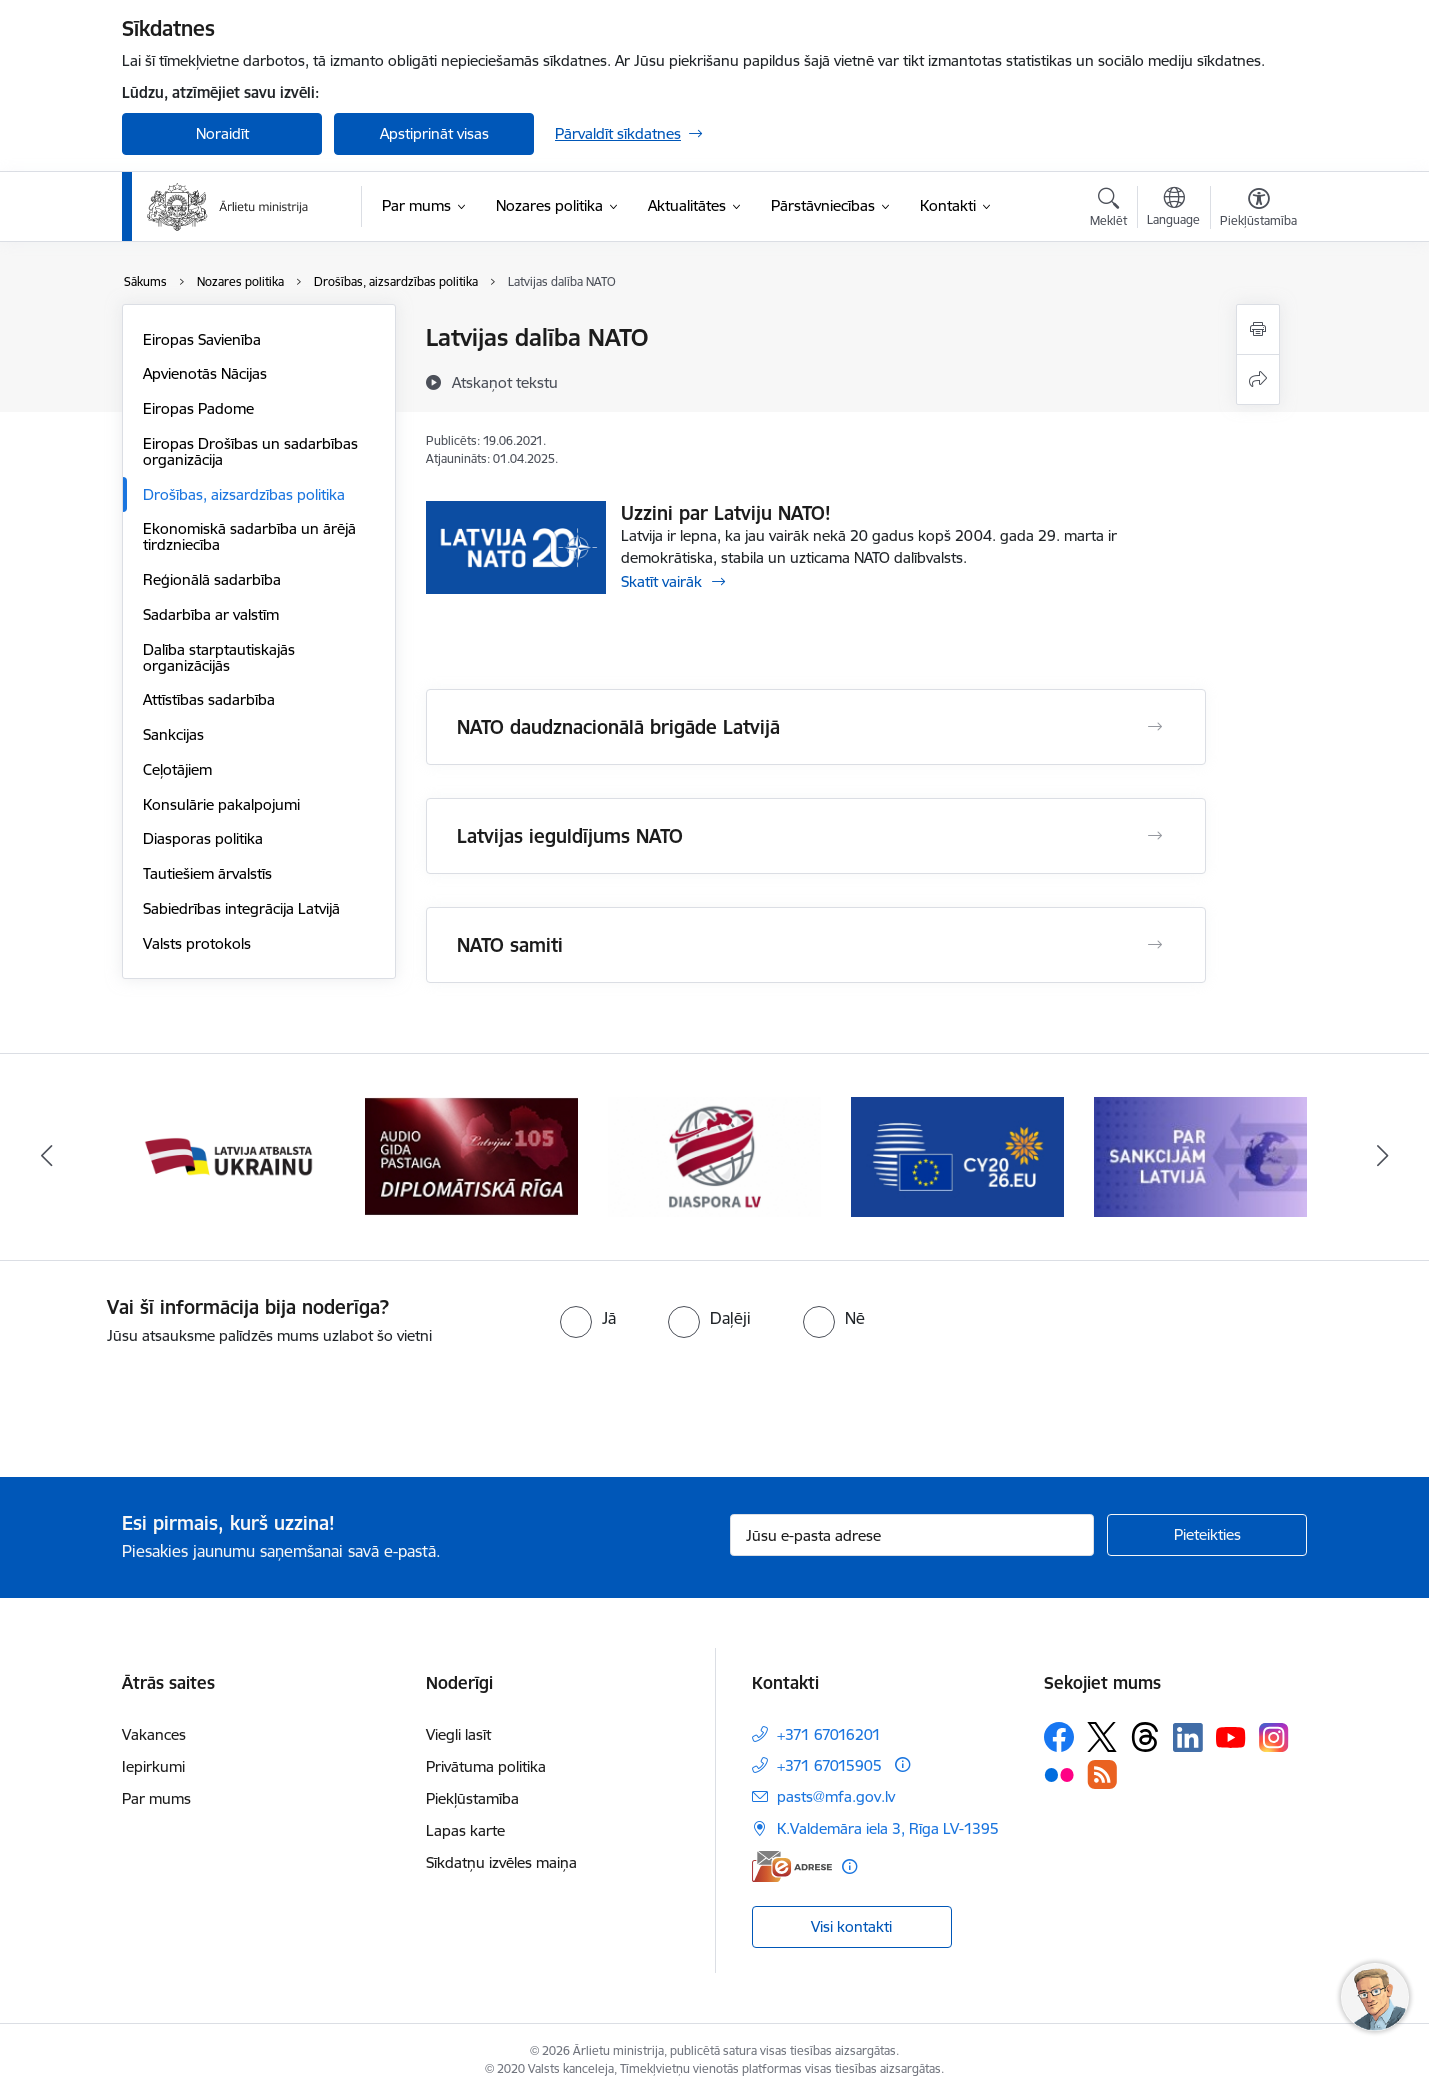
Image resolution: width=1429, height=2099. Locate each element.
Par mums (156, 1798)
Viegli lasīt (458, 1734)
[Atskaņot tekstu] (505, 382)
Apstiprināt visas (434, 133)
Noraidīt (222, 133)
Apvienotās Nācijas (205, 373)
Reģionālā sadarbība (212, 579)
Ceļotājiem (177, 769)
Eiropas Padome (198, 408)
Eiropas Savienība (202, 339)
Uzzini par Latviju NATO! (726, 513)
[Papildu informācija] (902, 1764)
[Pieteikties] (1207, 1535)
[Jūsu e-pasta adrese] (912, 1535)
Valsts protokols (197, 943)
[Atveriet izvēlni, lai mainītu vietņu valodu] (1173, 209)
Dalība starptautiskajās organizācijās (219, 657)
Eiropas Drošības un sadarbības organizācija (250, 451)
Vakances (154, 1734)
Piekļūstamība (472, 1798)
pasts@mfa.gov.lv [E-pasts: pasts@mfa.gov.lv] (836, 1796)
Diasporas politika (203, 838)
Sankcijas (173, 734)
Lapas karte (465, 1830)
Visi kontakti (851, 1926)
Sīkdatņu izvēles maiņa (501, 1862)
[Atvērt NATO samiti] (1155, 945)
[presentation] (167, 1403)
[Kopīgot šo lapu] (1258, 379)
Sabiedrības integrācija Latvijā (241, 908)
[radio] (588, 1318)
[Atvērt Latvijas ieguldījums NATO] (1155, 836)
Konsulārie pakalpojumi (221, 804)
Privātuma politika (486, 1766)
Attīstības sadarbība (209, 699)
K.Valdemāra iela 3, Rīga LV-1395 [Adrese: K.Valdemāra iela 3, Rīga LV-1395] (888, 1828)
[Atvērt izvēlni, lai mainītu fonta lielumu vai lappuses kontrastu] (1258, 210)
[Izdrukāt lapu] (1258, 329)
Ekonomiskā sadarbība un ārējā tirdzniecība (249, 536)
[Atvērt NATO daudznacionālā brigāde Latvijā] (1155, 727)
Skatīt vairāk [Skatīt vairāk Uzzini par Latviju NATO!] (661, 581)
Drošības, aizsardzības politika (244, 494)
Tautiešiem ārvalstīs (207, 873)
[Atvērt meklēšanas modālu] (1108, 210)
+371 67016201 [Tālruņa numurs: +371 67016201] (829, 1734)
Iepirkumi (153, 1766)
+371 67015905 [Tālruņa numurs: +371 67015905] (829, 1765)
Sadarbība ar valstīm (211, 614)
